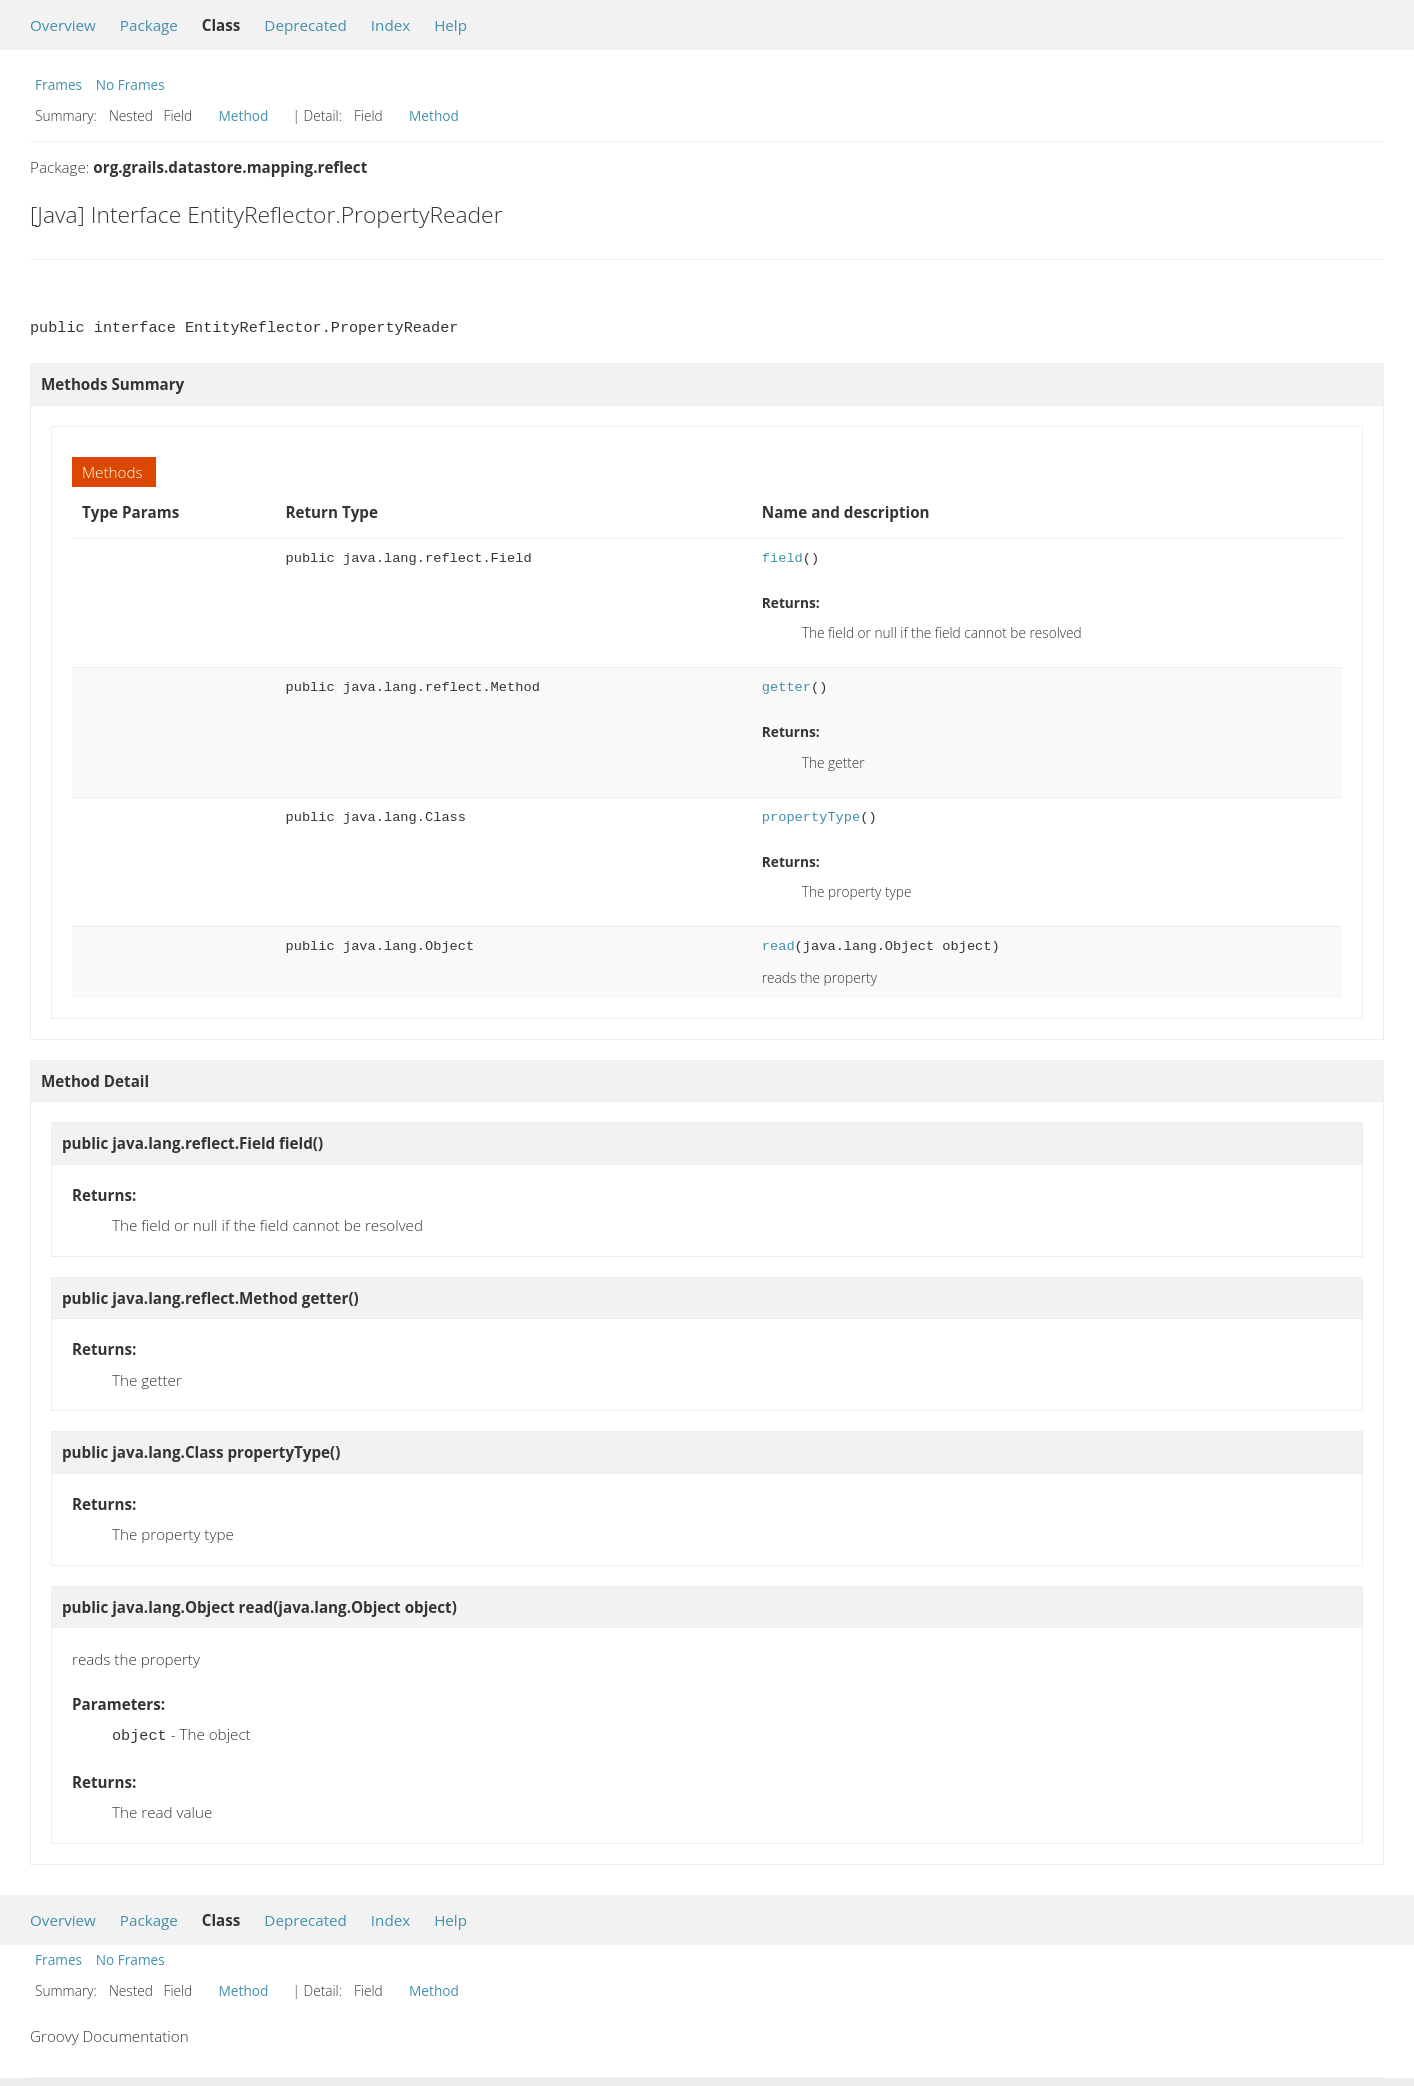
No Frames (130, 84)
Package (149, 25)
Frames (58, 84)
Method (244, 115)
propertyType (811, 817)
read (778, 946)
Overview (63, 25)
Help (450, 25)
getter (786, 687)
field (782, 558)
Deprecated (305, 25)
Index (390, 25)
